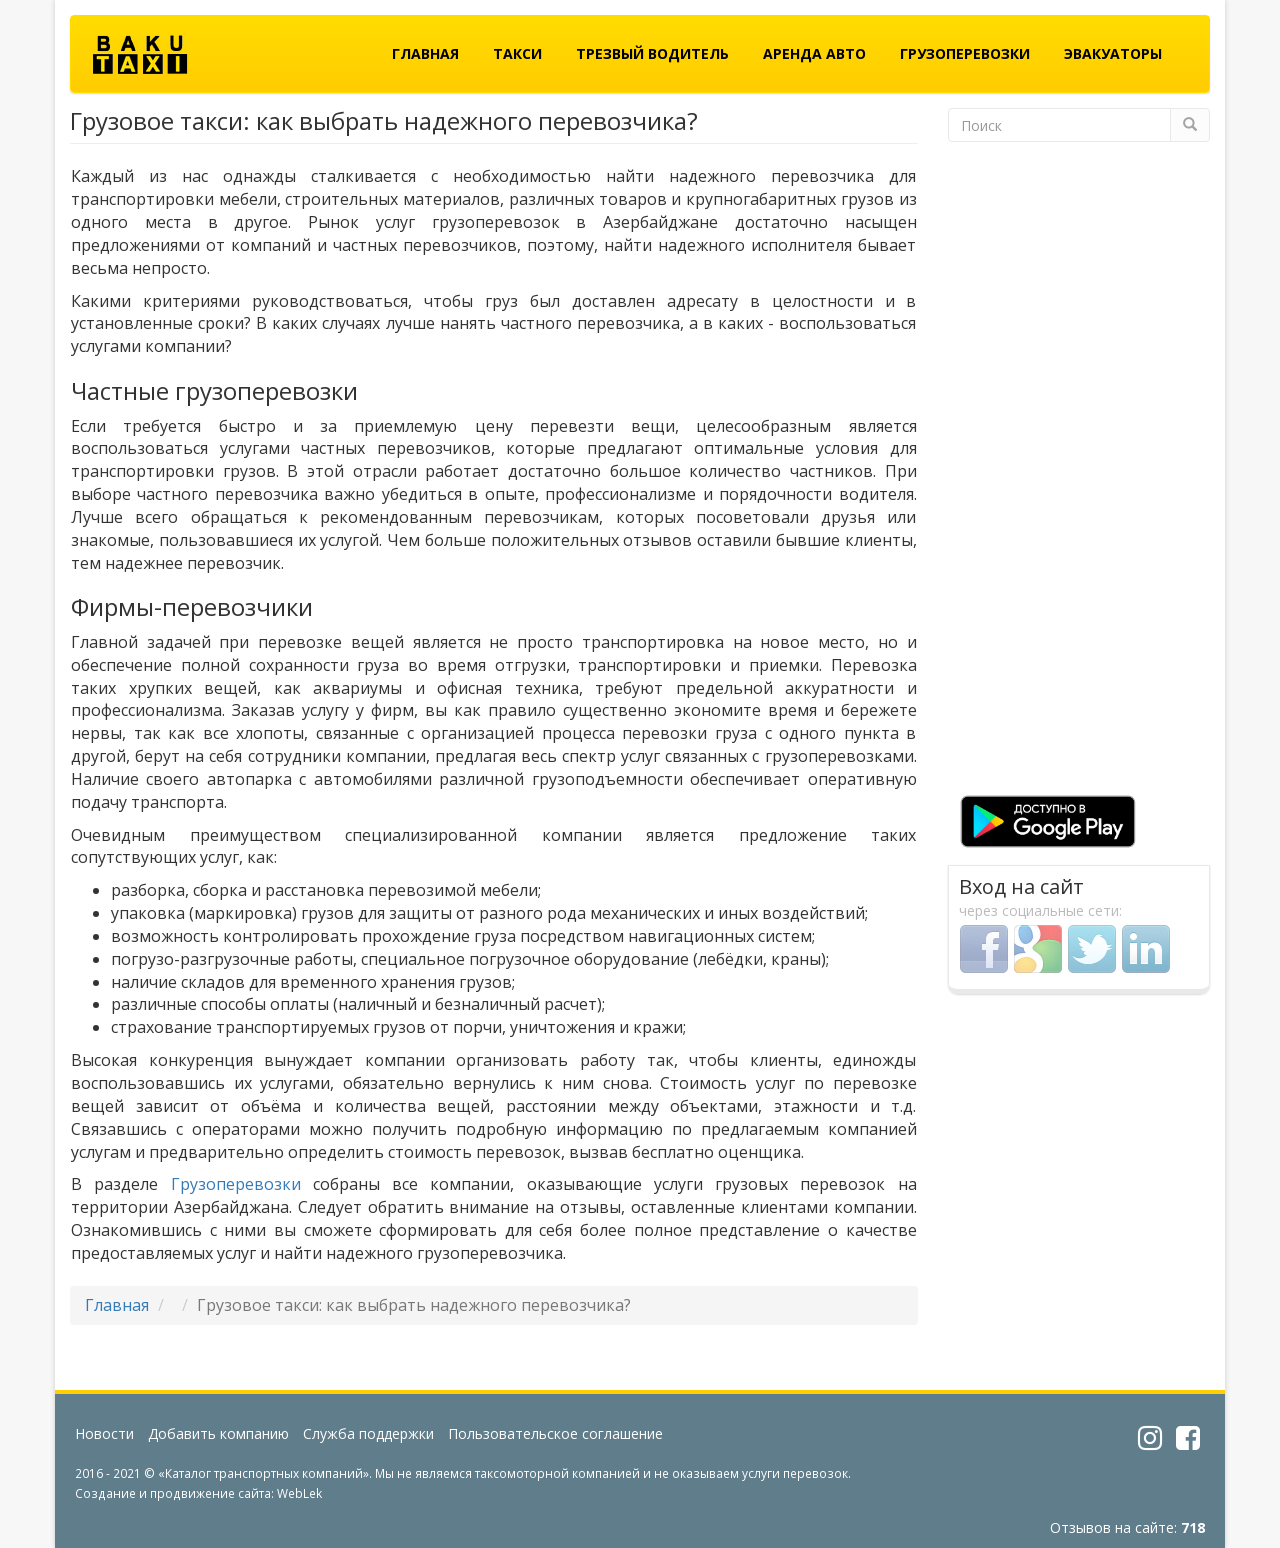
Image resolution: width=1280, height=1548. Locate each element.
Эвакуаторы (1113, 53)
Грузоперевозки (965, 53)
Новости (104, 1433)
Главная (425, 53)
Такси (517, 53)
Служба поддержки (368, 1433)
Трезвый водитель (652, 53)
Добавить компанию (218, 1433)
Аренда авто (814, 53)
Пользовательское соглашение (555, 1433)
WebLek (299, 1493)
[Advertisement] (1079, 472)
